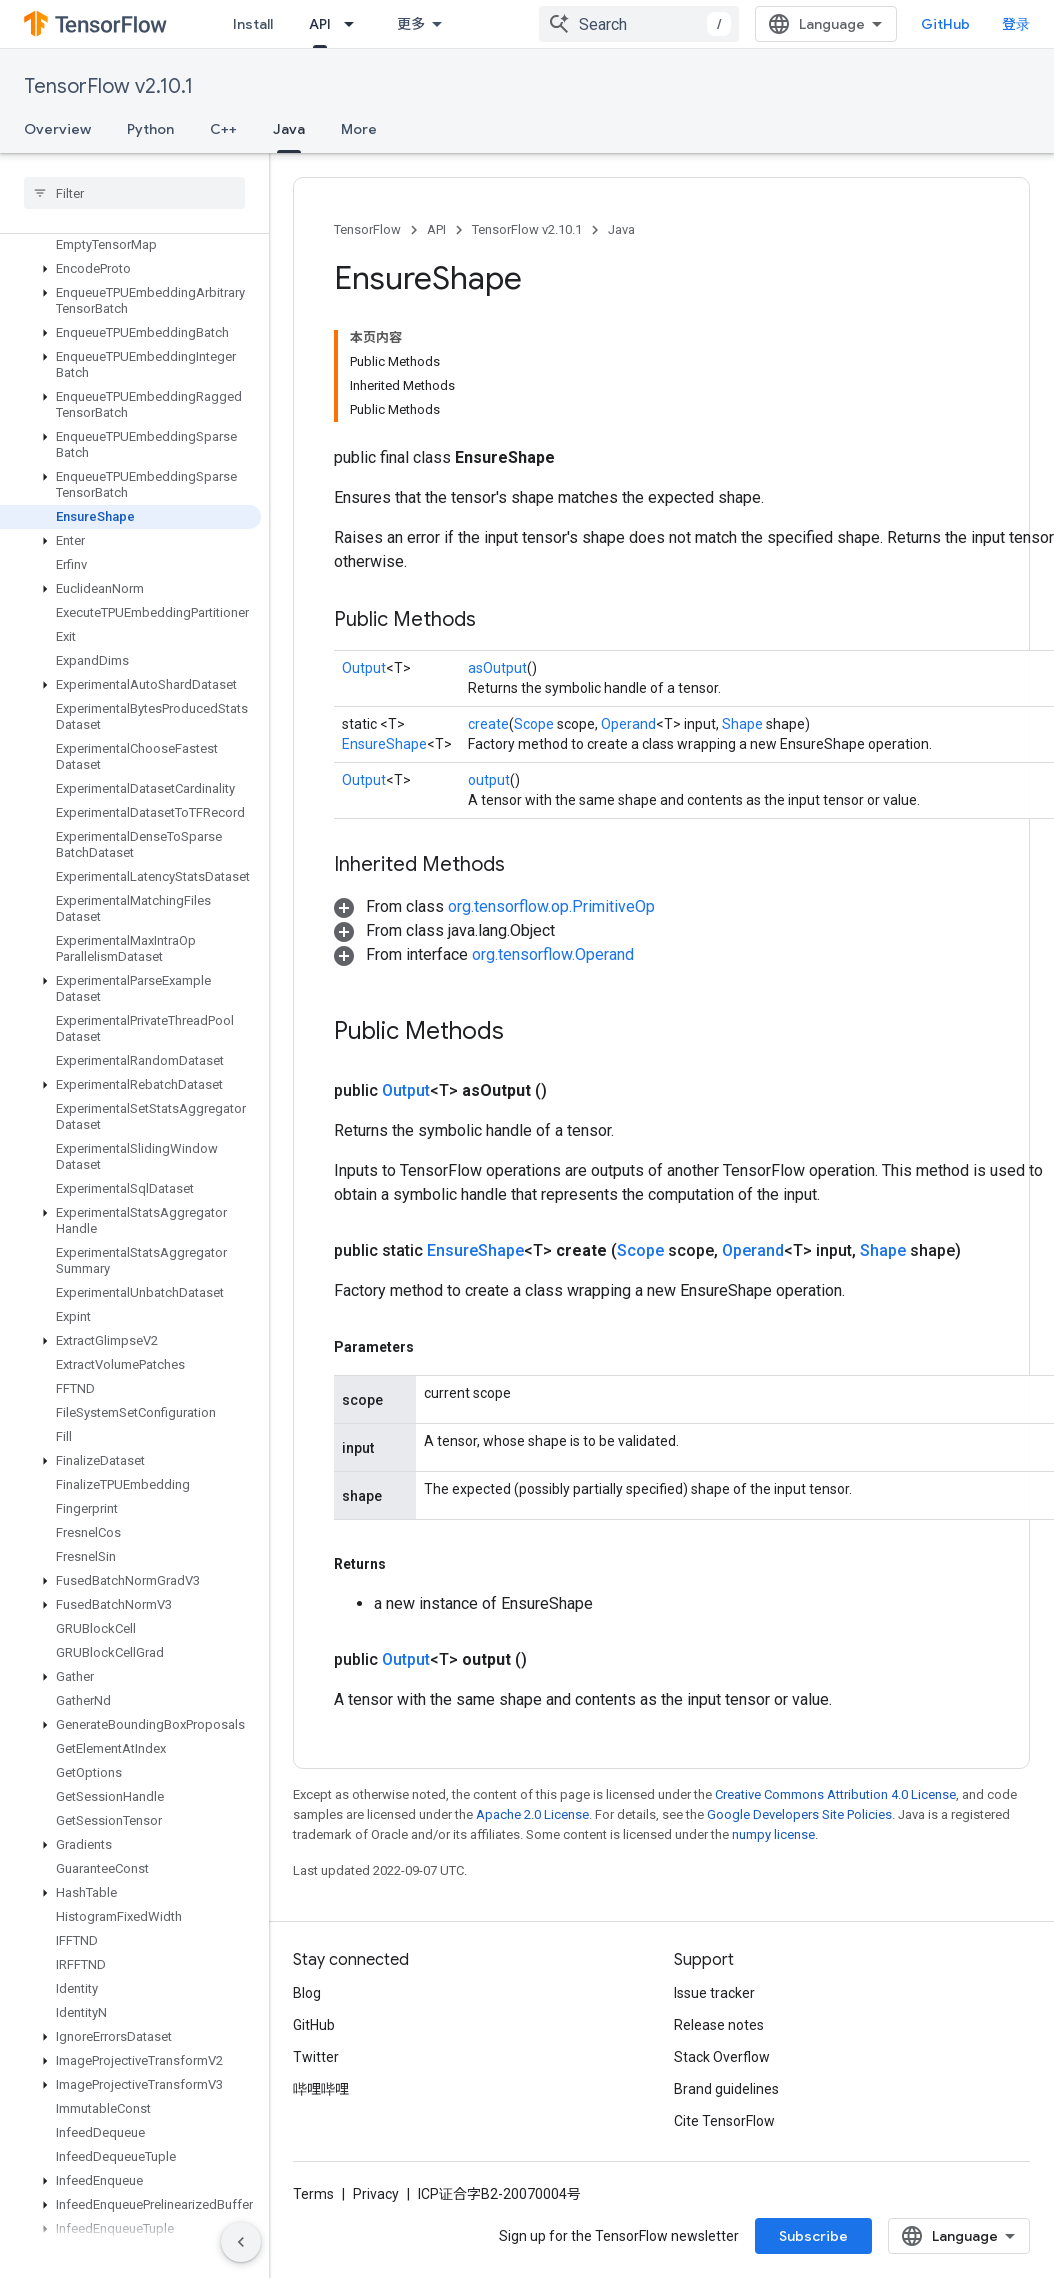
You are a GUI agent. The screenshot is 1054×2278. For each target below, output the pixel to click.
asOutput (497, 668)
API (436, 229)
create (488, 724)
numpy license (773, 1834)
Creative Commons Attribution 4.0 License (835, 1794)
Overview (57, 129)
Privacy (376, 2194)
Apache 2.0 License (532, 1814)
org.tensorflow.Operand (553, 954)
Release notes (719, 2025)
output (489, 780)
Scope (534, 724)
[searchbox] (134, 193)
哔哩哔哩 (321, 2089)
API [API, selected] (320, 24)
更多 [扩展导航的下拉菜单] (411, 24)
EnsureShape (384, 744)
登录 (1016, 24)
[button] (130, 269)
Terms (313, 2194)
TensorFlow (367, 229)
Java (621, 229)
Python (150, 129)
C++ (223, 129)
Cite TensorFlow (724, 2121)
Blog (307, 1993)
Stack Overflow (722, 2057)
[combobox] (639, 24)
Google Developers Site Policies (799, 1814)
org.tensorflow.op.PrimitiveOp (551, 906)
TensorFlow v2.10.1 (108, 86)
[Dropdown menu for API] (355, 24)
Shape (742, 724)
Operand (628, 724)
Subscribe (813, 2236)
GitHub (945, 24)
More (359, 129)
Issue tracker (714, 1993)
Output (364, 668)
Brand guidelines (726, 2089)
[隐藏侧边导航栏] (241, 2242)
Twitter (316, 2057)
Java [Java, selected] (289, 129)
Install (253, 24)
